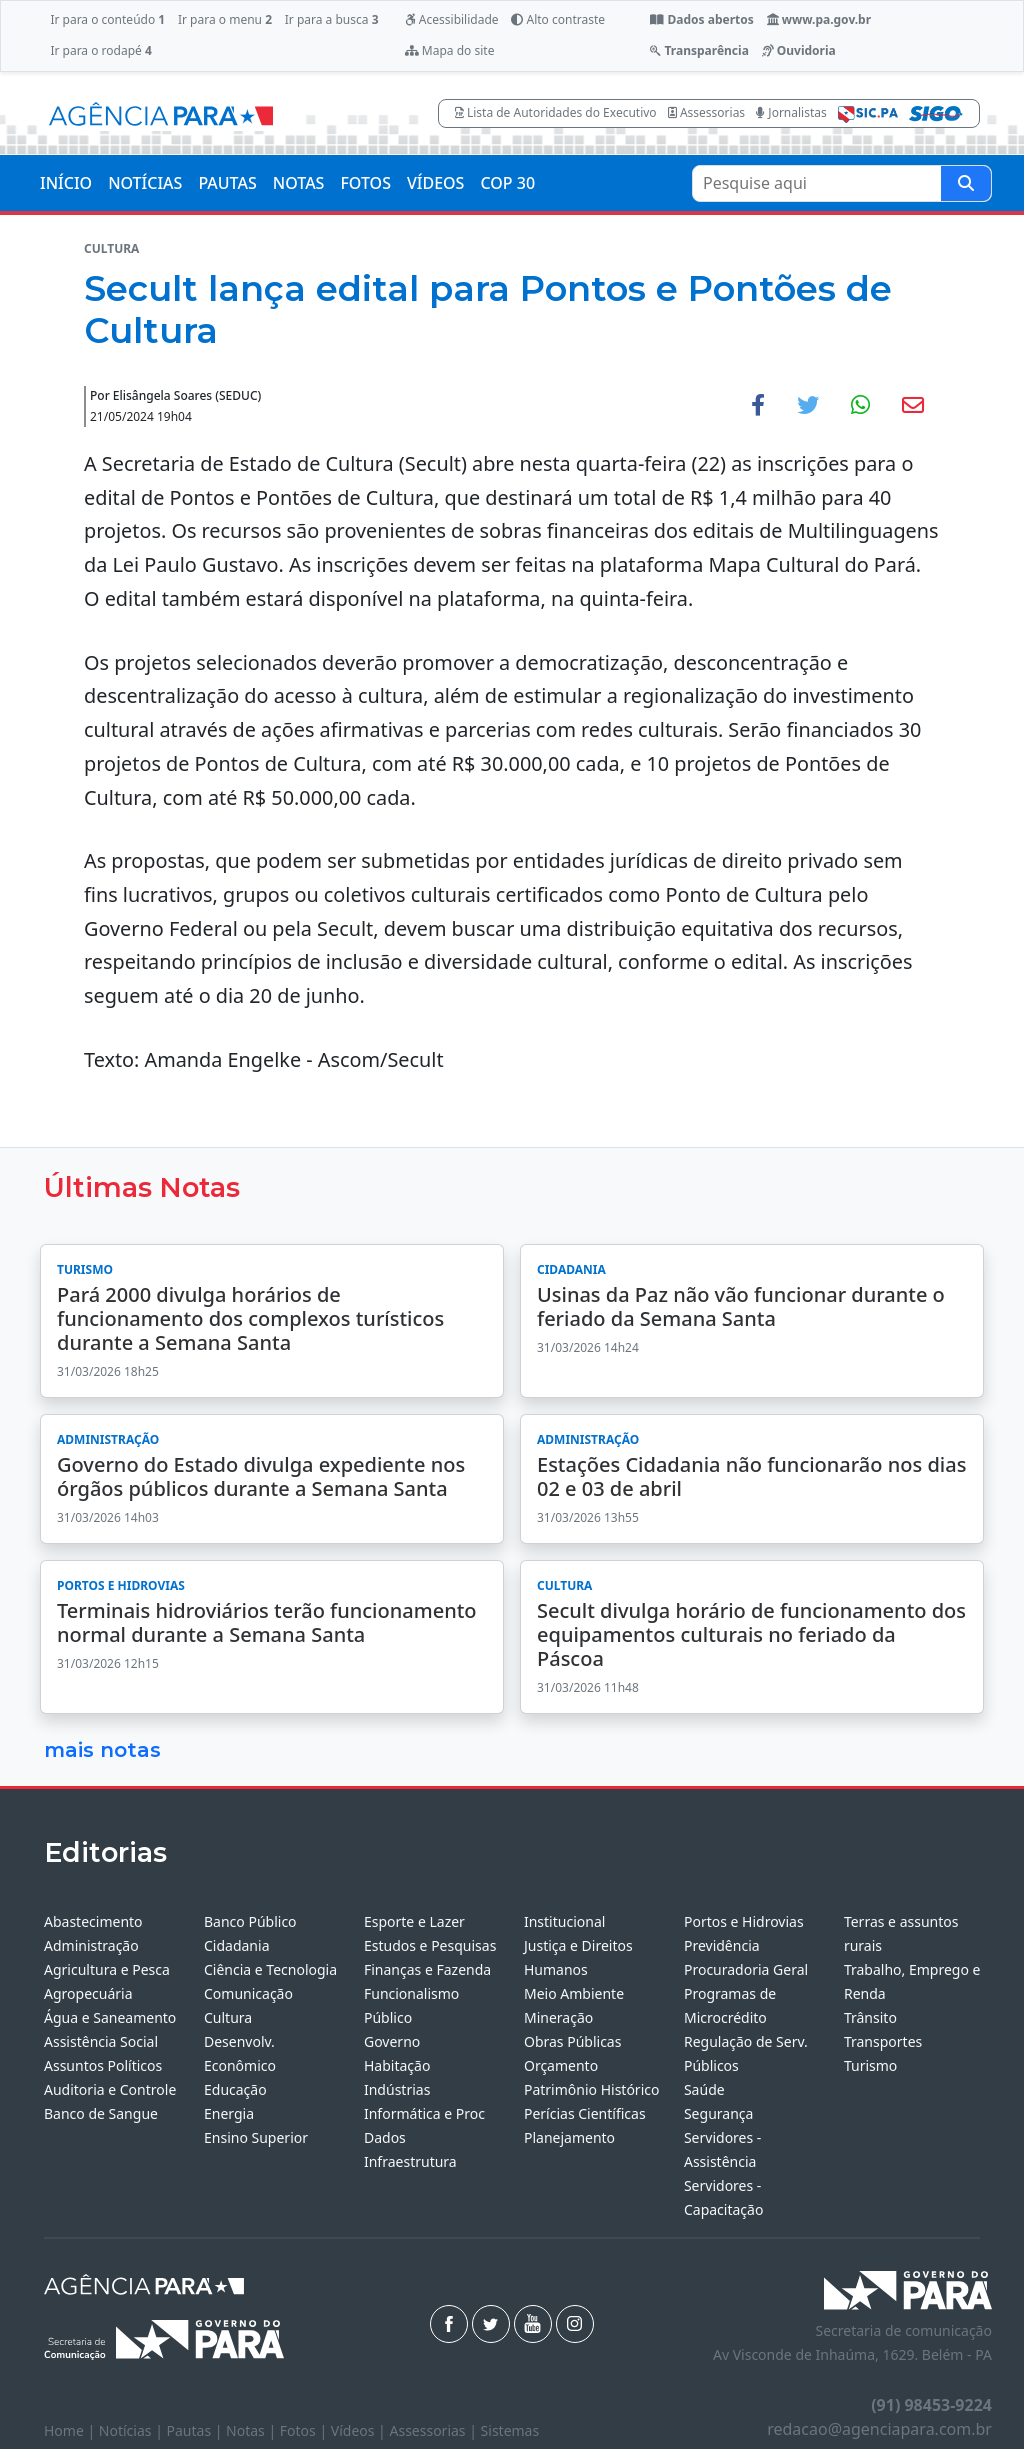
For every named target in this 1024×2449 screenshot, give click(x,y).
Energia (229, 2113)
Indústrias (397, 2089)
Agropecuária (88, 1993)
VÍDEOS (435, 183)
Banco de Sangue (101, 2113)
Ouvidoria (799, 50)
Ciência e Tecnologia (270, 1969)
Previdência (722, 1945)
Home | (71, 2430)
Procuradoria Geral (746, 1969)
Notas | (253, 2430)
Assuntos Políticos (103, 2065)
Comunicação (248, 1993)
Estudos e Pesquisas (430, 1945)
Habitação (397, 2065)
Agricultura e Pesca (107, 1969)
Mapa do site (450, 50)
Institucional (564, 1921)
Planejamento (569, 2137)
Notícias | (133, 2430)
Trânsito (870, 2017)
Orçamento (561, 2065)
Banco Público (250, 1921)
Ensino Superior (256, 2137)
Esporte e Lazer (414, 1921)
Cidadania (237, 1945)
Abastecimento (93, 1921)
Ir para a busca (332, 19)
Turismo (870, 2065)
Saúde (704, 2089)
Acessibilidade (452, 19)
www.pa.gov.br (819, 19)
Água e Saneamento (110, 2017)
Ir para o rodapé (100, 50)
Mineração (558, 2017)
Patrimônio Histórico (592, 2089)
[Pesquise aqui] (966, 183)
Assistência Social (101, 2041)
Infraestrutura (410, 2161)
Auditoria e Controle (110, 2089)
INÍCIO (66, 183)
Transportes (883, 2041)
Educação (235, 2089)
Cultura (228, 2017)
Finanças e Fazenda (427, 1969)
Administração (91, 1945)
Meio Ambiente (574, 1993)
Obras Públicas (572, 2041)
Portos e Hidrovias (744, 1921)
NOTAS (299, 183)
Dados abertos (701, 19)
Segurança (718, 2113)
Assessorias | (434, 2430)
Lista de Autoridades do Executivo (556, 112)
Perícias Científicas (585, 2113)
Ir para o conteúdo (107, 19)
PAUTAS (227, 183)
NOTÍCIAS (145, 183)
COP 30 (507, 183)
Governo (392, 2041)
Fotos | (305, 2430)
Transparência (699, 50)
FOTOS (365, 183)
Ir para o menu (225, 19)
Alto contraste (558, 19)
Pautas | (197, 2430)
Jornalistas (791, 112)
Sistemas (510, 2430)
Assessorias (706, 112)
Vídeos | (360, 2430)
